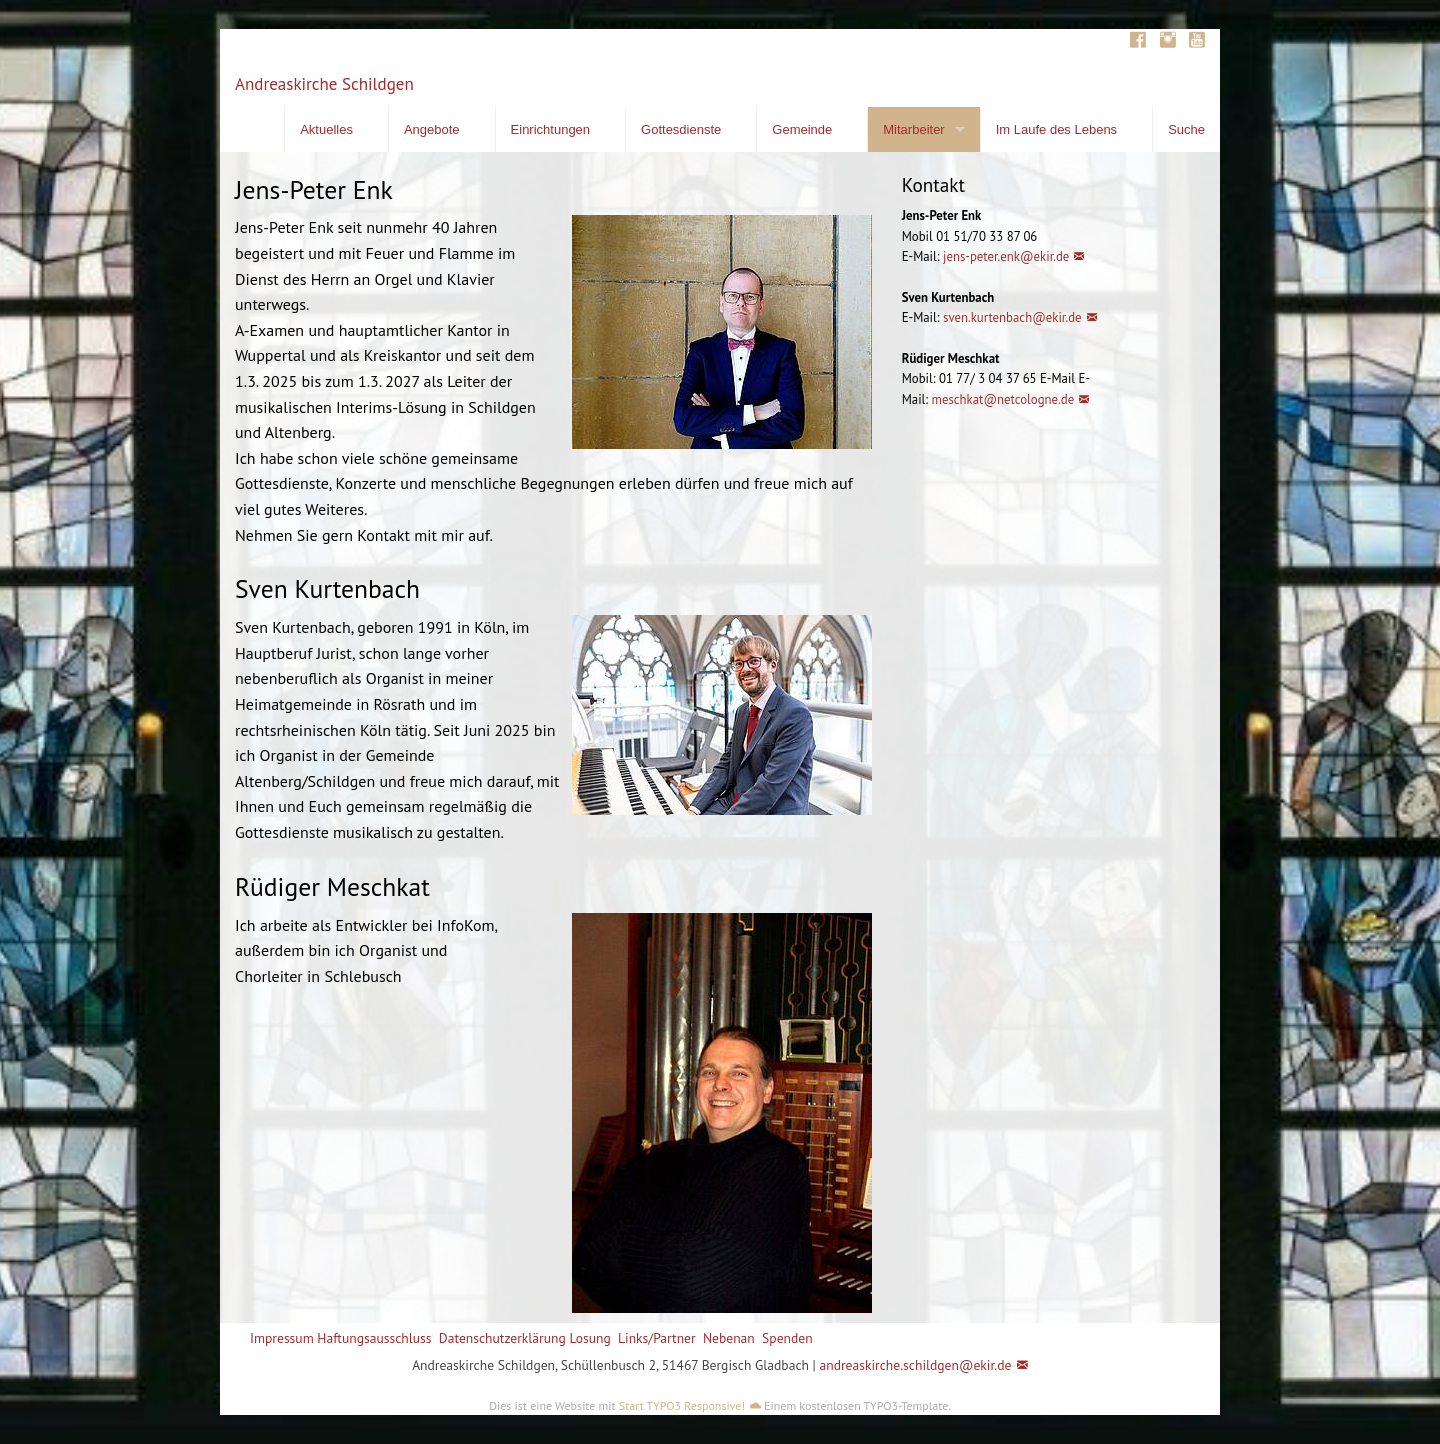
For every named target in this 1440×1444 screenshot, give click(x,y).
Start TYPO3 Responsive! (682, 1405)
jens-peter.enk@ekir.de (1005, 256)
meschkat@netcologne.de (1003, 399)
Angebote (432, 129)
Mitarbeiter (913, 129)
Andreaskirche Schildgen (324, 84)
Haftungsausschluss (374, 1338)
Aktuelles (326, 129)
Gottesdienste (681, 129)
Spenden (787, 1338)
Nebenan (729, 1338)
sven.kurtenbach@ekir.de (1012, 317)
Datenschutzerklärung (502, 1338)
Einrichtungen (551, 129)
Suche (1186, 129)
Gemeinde (802, 129)
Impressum (282, 1338)
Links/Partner (657, 1338)
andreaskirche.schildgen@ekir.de (915, 1365)
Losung (589, 1338)
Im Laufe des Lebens (1056, 129)
